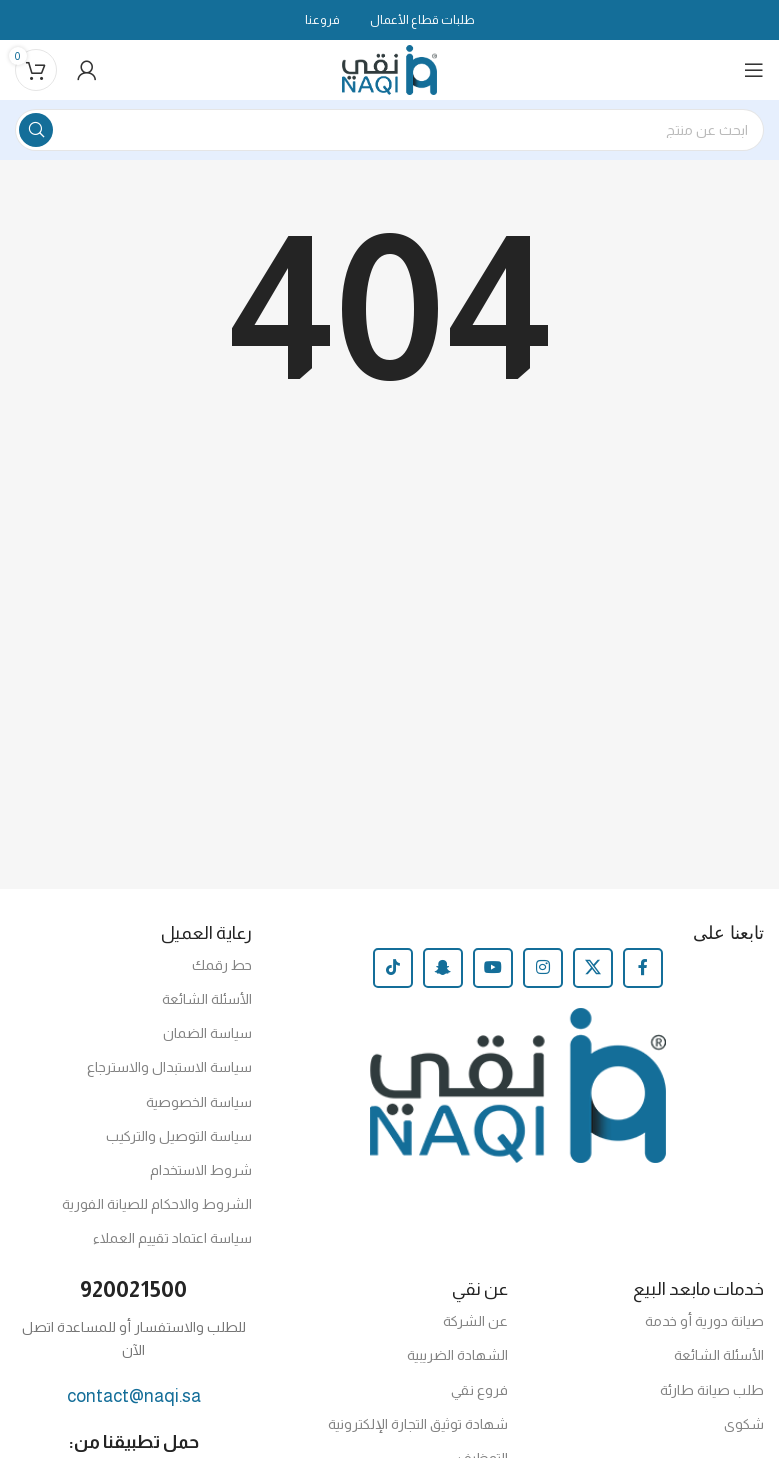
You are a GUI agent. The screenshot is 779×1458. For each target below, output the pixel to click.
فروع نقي (479, 1390)
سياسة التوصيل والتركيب (179, 1136)
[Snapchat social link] (443, 968)
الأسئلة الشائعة (207, 999)
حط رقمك (222, 965)
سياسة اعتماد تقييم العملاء (172, 1238)
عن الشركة (475, 1321)
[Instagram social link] (543, 968)
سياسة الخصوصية (199, 1102)
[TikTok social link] (393, 968)
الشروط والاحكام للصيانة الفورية (157, 1204)
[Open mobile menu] (754, 70)
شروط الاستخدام (201, 1170)
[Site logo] (389, 68)
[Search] (389, 130)
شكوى (744, 1424)
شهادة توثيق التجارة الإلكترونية (418, 1424)
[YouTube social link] (493, 968)
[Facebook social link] (643, 968)
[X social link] (593, 968)
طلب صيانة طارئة (712, 1390)
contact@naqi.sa (134, 1396)
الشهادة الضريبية (457, 1355)
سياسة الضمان (207, 1033)
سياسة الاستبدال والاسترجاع (169, 1067)
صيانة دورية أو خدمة (704, 1321)
